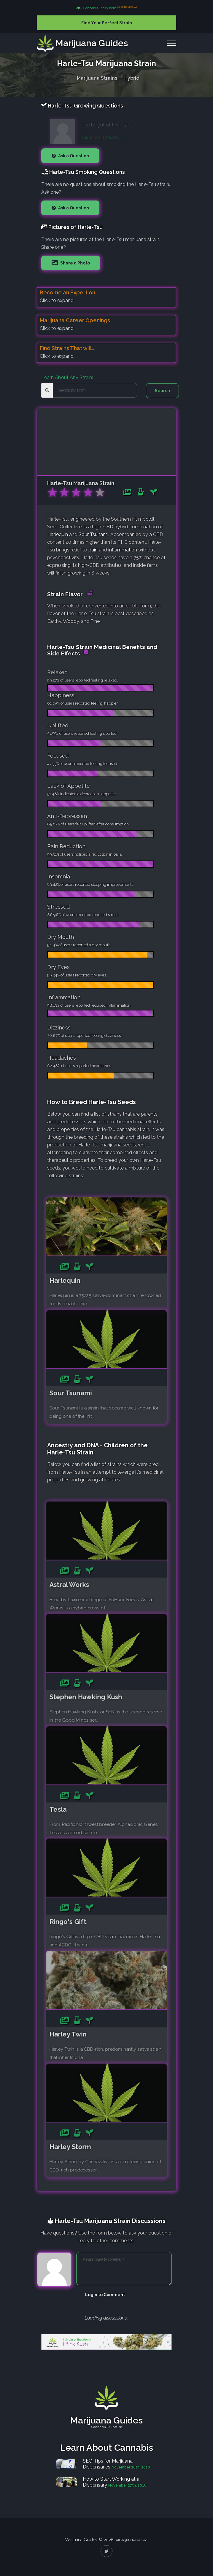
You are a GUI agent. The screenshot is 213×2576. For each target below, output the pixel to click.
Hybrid (131, 77)
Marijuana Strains (97, 77)
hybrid (121, 527)
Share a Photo (74, 263)
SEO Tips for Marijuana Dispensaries (108, 2464)
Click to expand (57, 300)
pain (93, 550)
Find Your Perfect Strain (106, 22)
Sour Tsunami (93, 534)
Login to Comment (105, 2294)
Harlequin (57, 534)
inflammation (122, 550)
